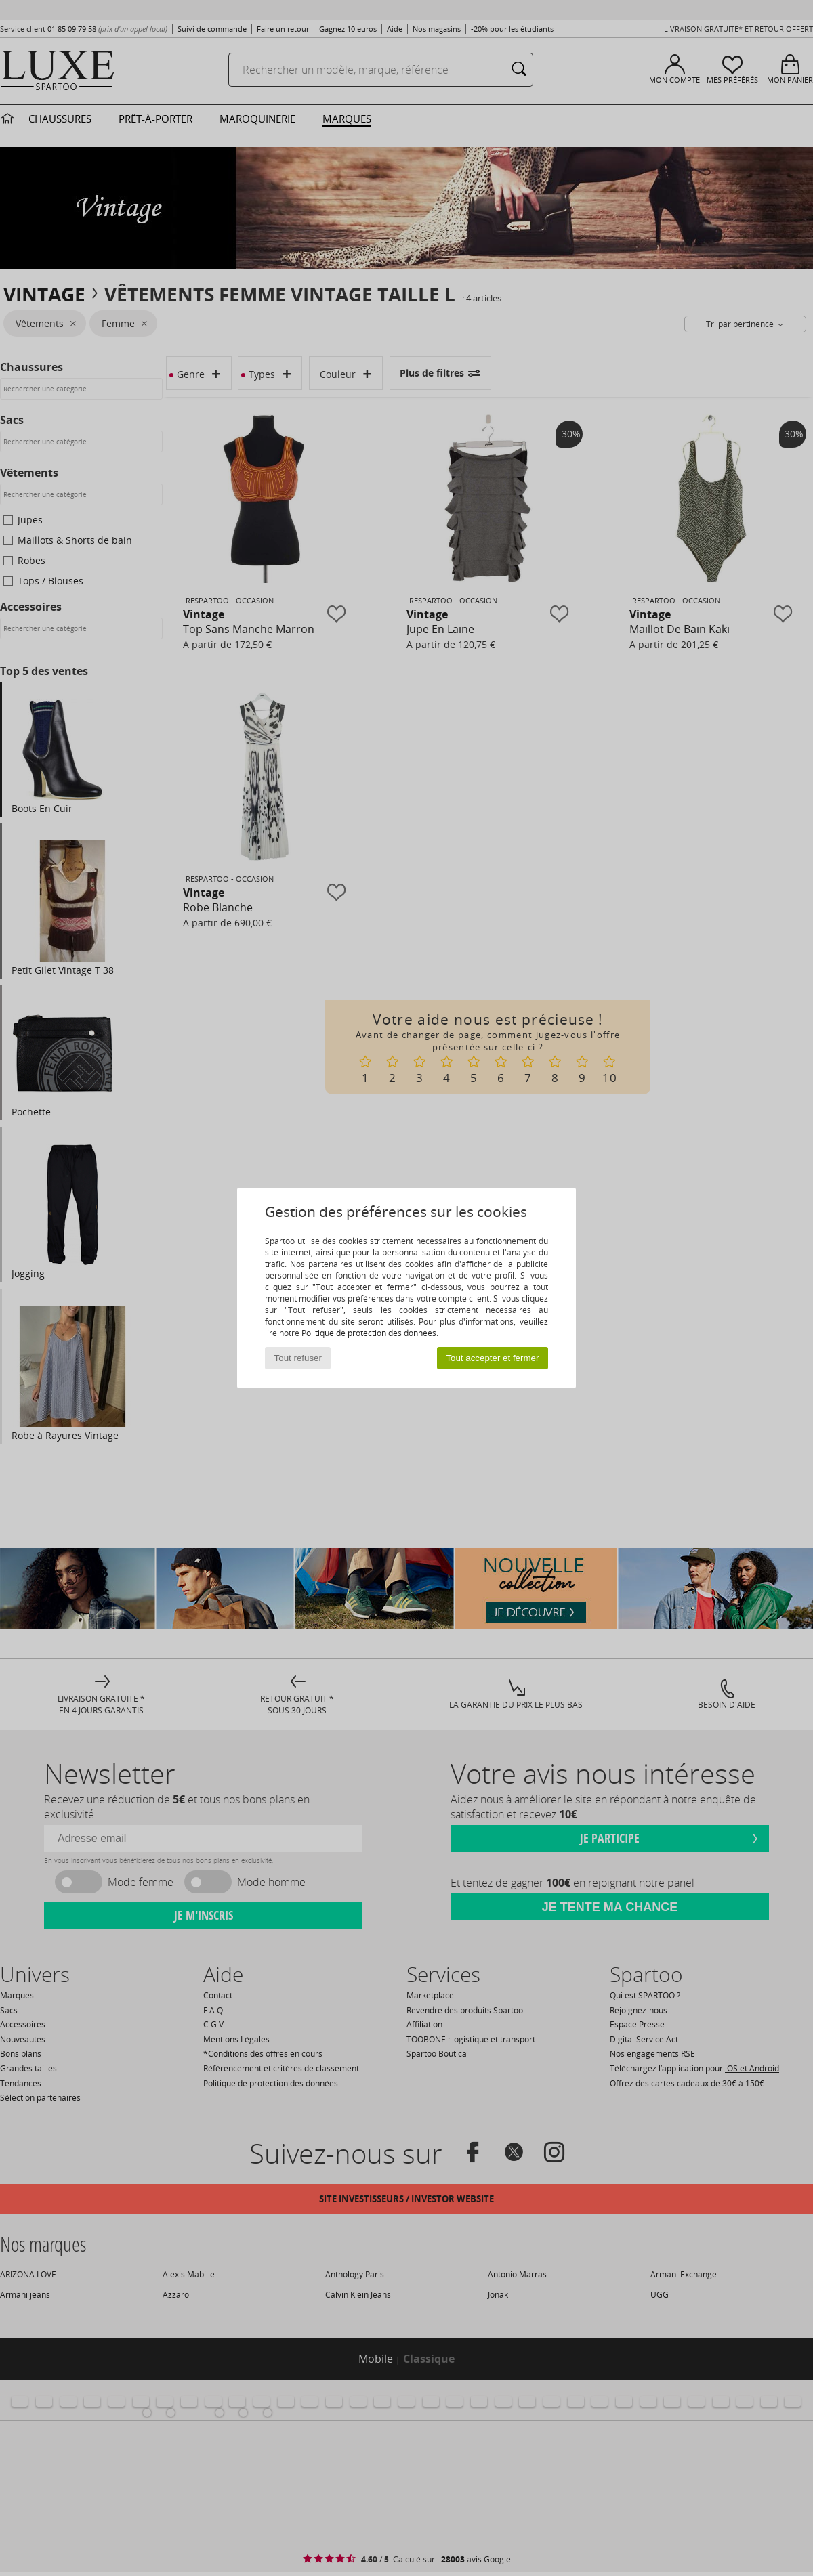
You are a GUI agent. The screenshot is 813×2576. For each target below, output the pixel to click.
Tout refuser (298, 1358)
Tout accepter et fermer (492, 1358)
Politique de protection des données (368, 1333)
